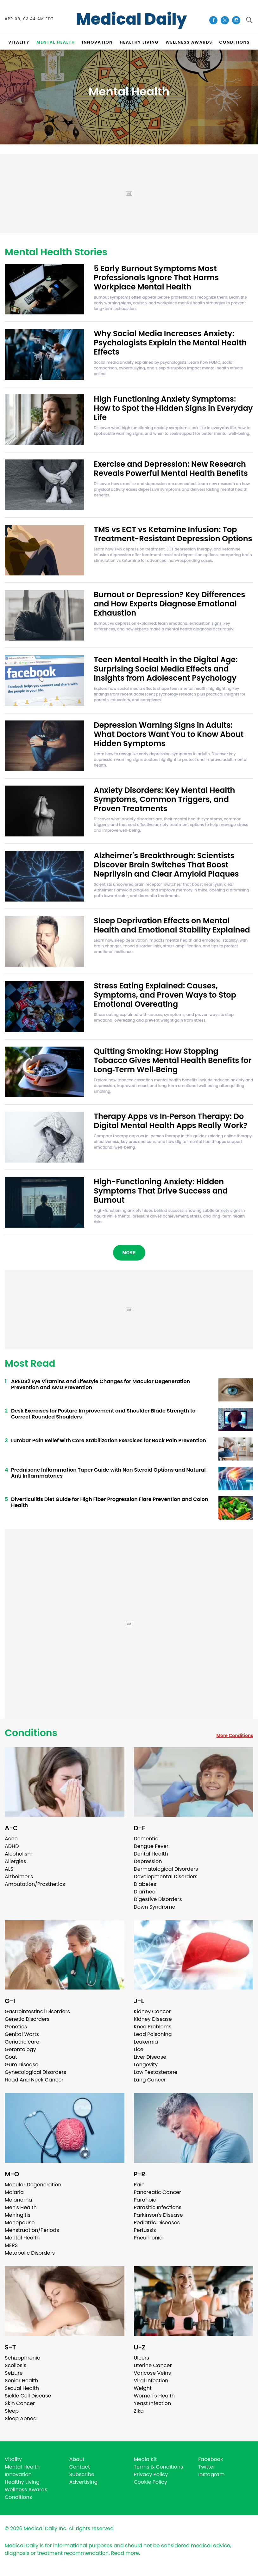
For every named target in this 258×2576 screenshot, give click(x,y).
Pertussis (145, 2230)
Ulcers (141, 2357)
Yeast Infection (152, 2403)
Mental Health (22, 2237)
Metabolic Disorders (30, 2253)
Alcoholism (19, 1853)
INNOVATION (97, 42)
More (129, 1252)
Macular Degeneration (33, 2184)
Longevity (146, 2064)
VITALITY (18, 42)
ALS (9, 1869)
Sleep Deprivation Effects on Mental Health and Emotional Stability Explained (172, 925)
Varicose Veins (152, 2373)
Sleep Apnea (21, 2418)
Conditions (31, 1733)
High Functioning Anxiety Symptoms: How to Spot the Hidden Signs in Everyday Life (173, 408)
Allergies (15, 1861)
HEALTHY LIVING (139, 42)
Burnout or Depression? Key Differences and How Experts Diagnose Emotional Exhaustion (169, 603)
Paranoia (145, 2199)
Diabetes (145, 1884)
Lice (138, 2049)
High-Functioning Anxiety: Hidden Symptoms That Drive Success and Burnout (161, 1190)
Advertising (83, 2482)
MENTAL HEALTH (55, 42)
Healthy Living (22, 2482)
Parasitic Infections (158, 2207)
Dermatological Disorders (166, 1869)
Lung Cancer (150, 2079)
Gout (11, 2057)
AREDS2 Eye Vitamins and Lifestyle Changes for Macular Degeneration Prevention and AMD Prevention (100, 1384)
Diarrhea (145, 1891)
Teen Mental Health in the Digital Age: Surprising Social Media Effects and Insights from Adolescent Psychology (165, 668)
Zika (139, 2411)
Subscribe (81, 2474)
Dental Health (151, 1853)
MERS (11, 2245)
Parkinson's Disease (158, 2215)
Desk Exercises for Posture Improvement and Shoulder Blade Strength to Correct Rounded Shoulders (103, 1413)
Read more (125, 2553)
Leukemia (146, 2041)
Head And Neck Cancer (34, 2079)
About (77, 2459)
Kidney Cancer (152, 2011)
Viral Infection (151, 2380)
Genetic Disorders (27, 2019)
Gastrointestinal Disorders (37, 2011)
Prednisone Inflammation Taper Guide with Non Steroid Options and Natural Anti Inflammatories (108, 1472)
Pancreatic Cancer (157, 2192)
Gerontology (20, 2049)
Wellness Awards (189, 42)
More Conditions (234, 1735)
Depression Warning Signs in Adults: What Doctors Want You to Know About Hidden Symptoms (168, 734)
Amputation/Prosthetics (35, 1884)
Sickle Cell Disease (28, 2395)
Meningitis (17, 2215)
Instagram (211, 2474)
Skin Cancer (20, 2403)
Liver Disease (150, 2057)
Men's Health (21, 2207)
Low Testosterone (156, 2072)
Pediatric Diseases (157, 2222)
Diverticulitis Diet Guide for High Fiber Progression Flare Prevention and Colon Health (109, 1502)
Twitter (206, 2466)
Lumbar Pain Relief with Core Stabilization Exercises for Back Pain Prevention (108, 1440)
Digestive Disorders (158, 1899)
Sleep (12, 2411)
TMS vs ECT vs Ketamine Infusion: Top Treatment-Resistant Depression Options (173, 534)
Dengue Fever (151, 1846)
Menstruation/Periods (32, 2230)
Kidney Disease (153, 2019)
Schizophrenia (23, 2357)
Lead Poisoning (153, 2034)
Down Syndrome (154, 1907)
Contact (79, 2466)
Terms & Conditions (158, 2466)
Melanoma (18, 2199)
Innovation (18, 2474)
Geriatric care (22, 2041)
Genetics (16, 2026)
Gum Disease (21, 2064)
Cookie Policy (150, 2482)
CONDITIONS (234, 42)
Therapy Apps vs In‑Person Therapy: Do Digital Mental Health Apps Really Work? (171, 1121)
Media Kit (145, 2459)
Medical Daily (131, 19)
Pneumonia (148, 2237)
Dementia (146, 1838)
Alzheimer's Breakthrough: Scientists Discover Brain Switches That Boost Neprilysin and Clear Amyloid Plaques (166, 864)
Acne (11, 1838)
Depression (148, 1861)
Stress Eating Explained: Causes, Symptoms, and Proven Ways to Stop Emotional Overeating (165, 995)
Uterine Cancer (153, 2365)
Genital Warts (22, 2034)
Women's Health (154, 2395)
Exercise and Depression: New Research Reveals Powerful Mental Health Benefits (171, 468)
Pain (139, 2184)
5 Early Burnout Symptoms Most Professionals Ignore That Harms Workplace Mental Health (156, 277)
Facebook (210, 2459)
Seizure (14, 2373)
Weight (143, 2388)
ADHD (12, 1846)
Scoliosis (15, 2365)
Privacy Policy (151, 2474)
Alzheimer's (19, 1876)
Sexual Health (22, 2388)
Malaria (14, 2192)
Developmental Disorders (166, 1876)
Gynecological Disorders (35, 2072)
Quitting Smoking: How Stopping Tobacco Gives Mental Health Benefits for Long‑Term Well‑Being (172, 1060)
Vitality (13, 2459)
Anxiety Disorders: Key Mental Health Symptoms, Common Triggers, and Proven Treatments (164, 799)
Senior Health (21, 2380)
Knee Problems (153, 2026)
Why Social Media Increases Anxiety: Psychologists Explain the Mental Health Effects (170, 342)
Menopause (20, 2222)
